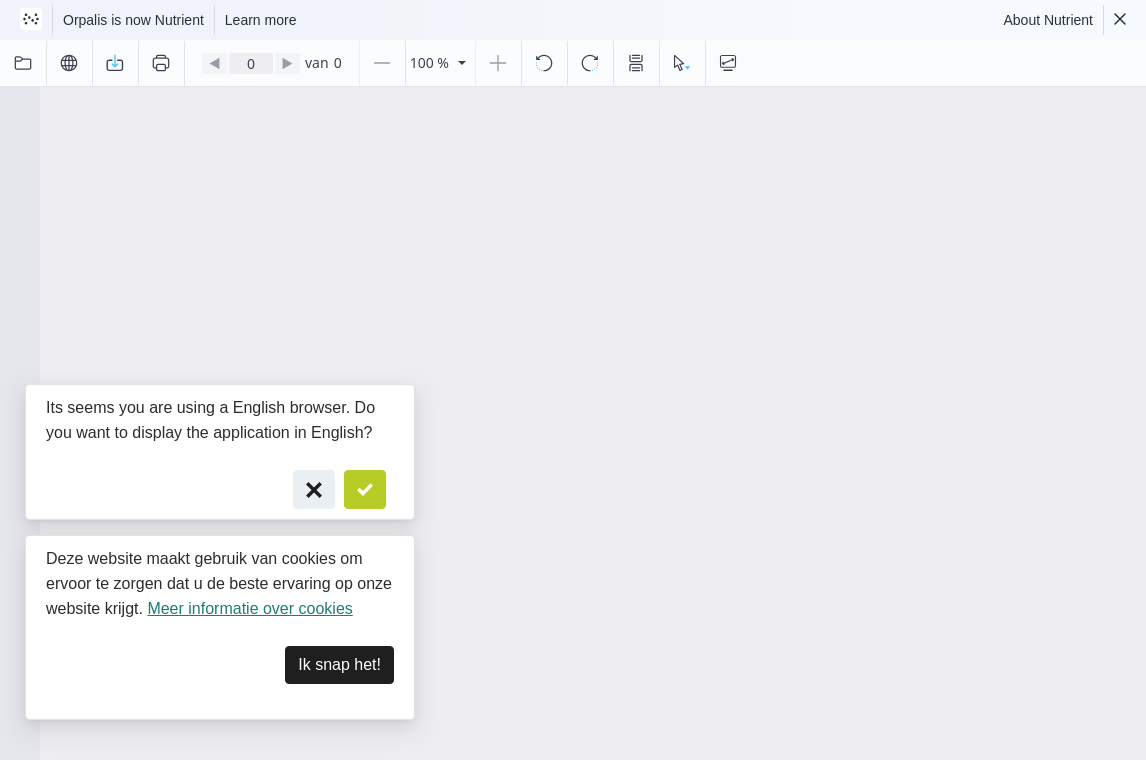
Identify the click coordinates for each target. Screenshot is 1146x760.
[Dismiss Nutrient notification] (1120, 20)
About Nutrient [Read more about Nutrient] (1049, 20)
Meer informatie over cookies (249, 608)
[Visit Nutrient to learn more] (31, 20)
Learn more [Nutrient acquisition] (261, 20)
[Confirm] (365, 489)
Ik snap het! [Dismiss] (339, 664)
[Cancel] (314, 489)
